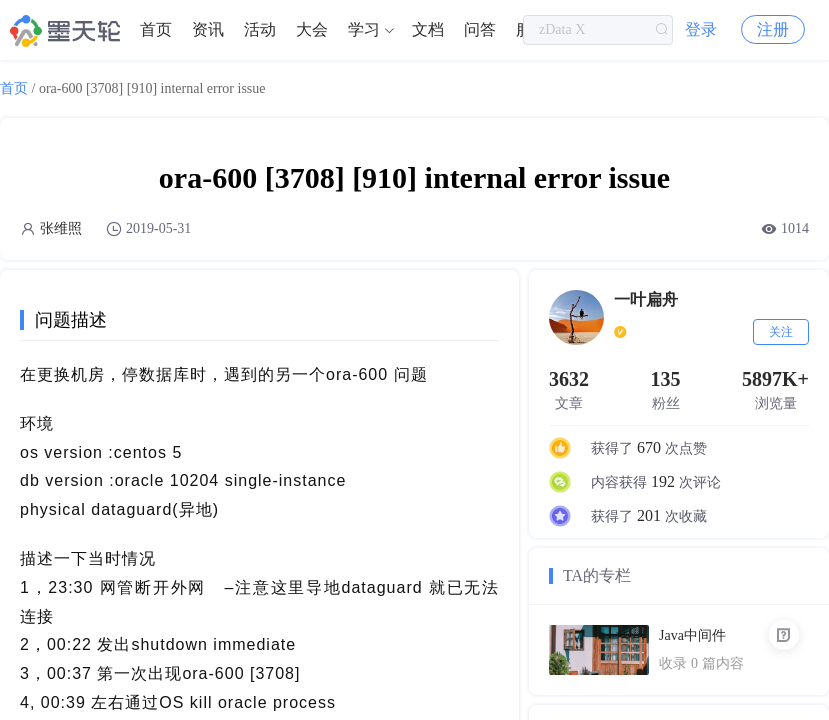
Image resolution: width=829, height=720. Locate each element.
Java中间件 (692, 635)
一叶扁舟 (646, 299)
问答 (480, 29)
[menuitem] (156, 30)
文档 (428, 29)
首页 (156, 29)
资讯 (208, 29)
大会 (312, 29)
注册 (773, 29)
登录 (701, 29)
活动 (260, 29)
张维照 (61, 228)
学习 (364, 29)
